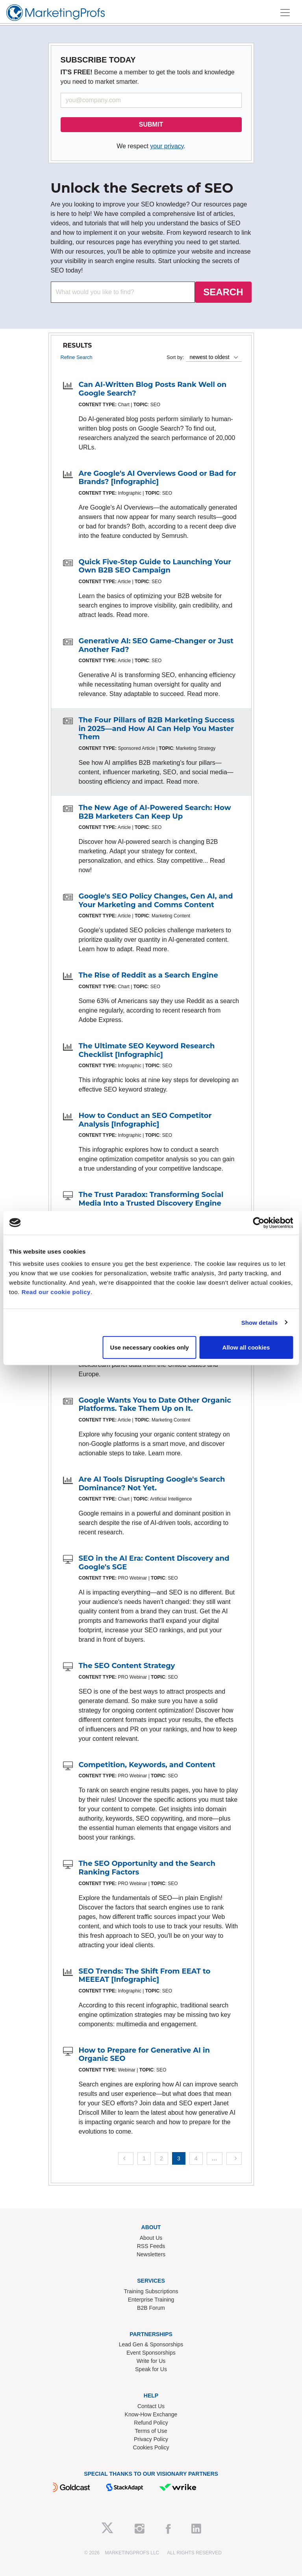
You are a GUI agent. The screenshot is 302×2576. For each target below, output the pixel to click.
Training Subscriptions (151, 2291)
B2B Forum (151, 2308)
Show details (259, 1322)
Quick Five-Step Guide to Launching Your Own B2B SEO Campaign (155, 566)
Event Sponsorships (151, 2353)
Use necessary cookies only (149, 1347)
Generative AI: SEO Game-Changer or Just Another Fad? (156, 645)
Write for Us (151, 2361)
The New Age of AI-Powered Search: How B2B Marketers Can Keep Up (155, 812)
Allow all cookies (246, 1347)
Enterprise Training (151, 2299)
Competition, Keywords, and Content (147, 1764)
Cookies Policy (151, 2447)
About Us (151, 2238)
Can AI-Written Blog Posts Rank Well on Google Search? (153, 389)
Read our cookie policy (56, 1292)
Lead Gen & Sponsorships (151, 2344)
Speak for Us (151, 2369)
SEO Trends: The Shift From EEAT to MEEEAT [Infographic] (145, 1975)
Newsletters (151, 2254)
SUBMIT (151, 124)
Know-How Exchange (151, 2414)
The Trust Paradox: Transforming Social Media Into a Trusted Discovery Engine (151, 1199)
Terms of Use (151, 2431)
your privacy (166, 146)
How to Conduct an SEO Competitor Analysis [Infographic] (145, 1120)
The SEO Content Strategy (127, 1665)
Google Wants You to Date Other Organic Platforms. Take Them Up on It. (155, 1404)
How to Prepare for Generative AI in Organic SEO (144, 2054)
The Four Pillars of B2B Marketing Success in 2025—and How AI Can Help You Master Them (157, 728)
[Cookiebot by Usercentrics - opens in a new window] (258, 1222)
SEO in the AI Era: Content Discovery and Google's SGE (154, 1562)
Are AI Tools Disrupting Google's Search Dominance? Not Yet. (152, 1483)
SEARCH (223, 292)
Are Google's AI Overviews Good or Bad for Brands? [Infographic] (157, 477)
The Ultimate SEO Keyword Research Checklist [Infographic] (147, 1050)
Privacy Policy (151, 2439)
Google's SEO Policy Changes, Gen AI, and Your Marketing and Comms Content (156, 900)
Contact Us (151, 2406)
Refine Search (77, 357)
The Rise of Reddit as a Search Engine (148, 975)
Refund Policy (151, 2422)
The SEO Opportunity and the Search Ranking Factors (147, 1867)
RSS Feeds (151, 2246)
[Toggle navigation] (285, 12)
